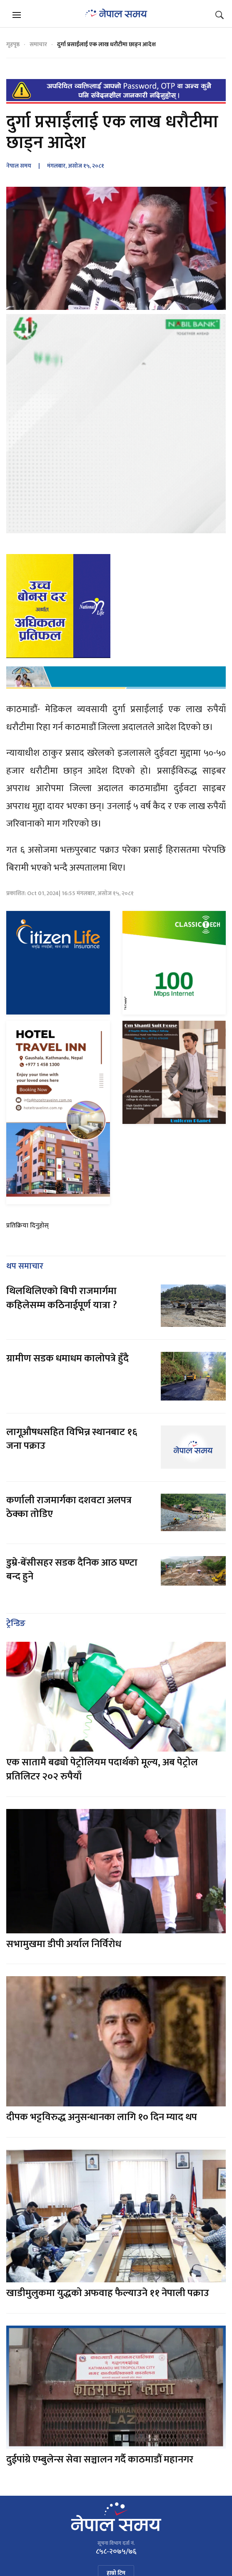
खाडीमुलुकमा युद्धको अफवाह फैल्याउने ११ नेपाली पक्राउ (107, 2293)
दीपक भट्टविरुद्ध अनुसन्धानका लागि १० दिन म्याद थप (101, 2117)
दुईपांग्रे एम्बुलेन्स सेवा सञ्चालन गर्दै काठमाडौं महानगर (99, 2459)
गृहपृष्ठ (13, 44)
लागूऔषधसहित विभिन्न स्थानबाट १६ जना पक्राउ (71, 1439)
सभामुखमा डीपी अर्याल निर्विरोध (63, 1944)
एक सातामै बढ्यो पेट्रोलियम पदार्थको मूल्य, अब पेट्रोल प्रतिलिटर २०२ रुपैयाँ (102, 1769)
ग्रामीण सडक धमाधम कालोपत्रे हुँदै (67, 1358)
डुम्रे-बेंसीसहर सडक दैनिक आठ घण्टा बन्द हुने (71, 1569)
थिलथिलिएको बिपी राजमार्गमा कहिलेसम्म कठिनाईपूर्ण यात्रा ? (61, 1298)
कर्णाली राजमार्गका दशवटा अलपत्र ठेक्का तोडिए (69, 1507)
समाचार (38, 44)
